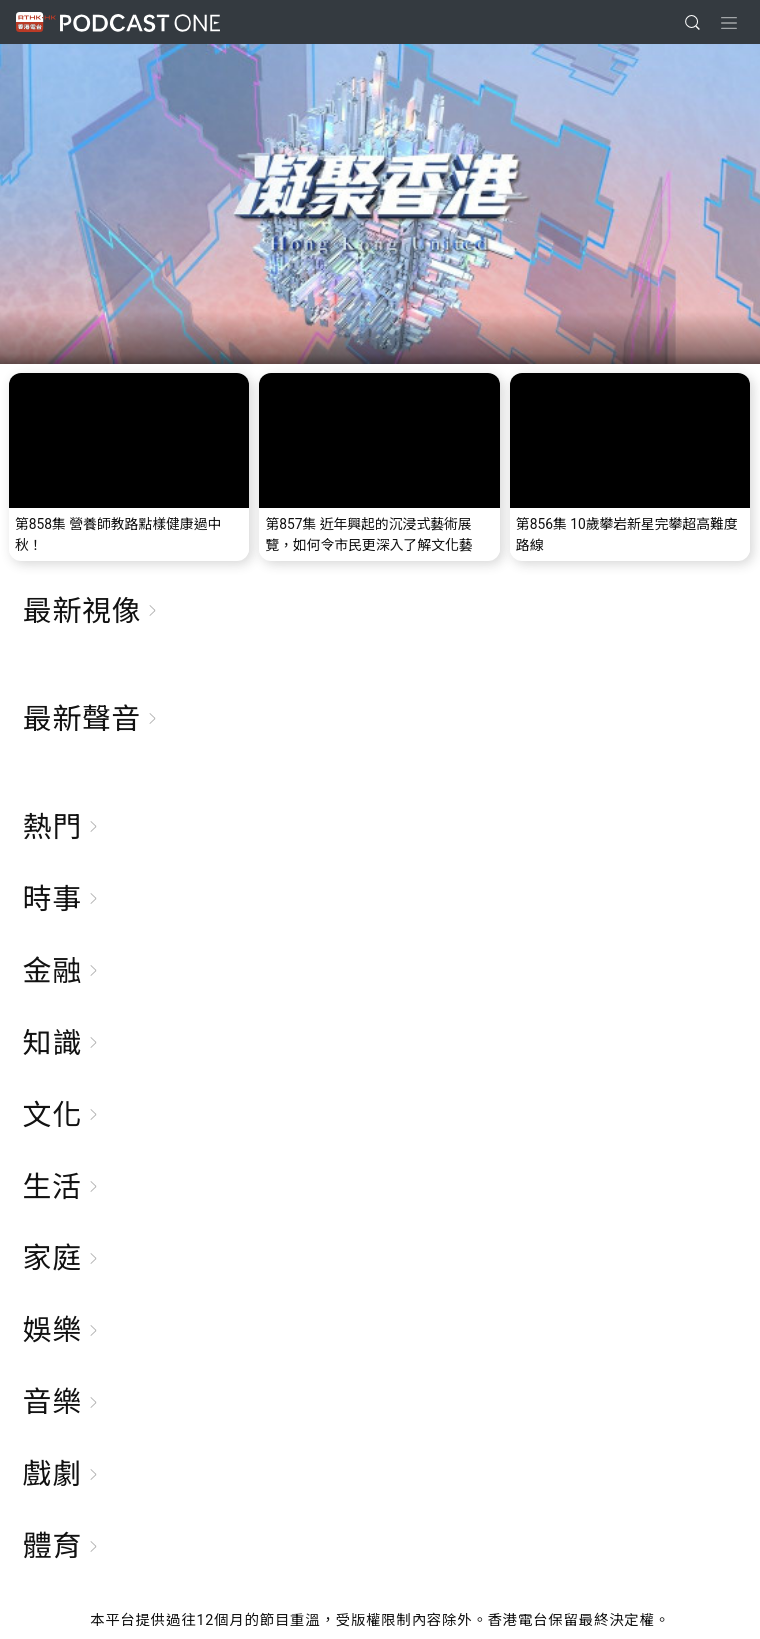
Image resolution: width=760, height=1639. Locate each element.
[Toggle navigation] (729, 23)
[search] (692, 22)
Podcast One (140, 22)
